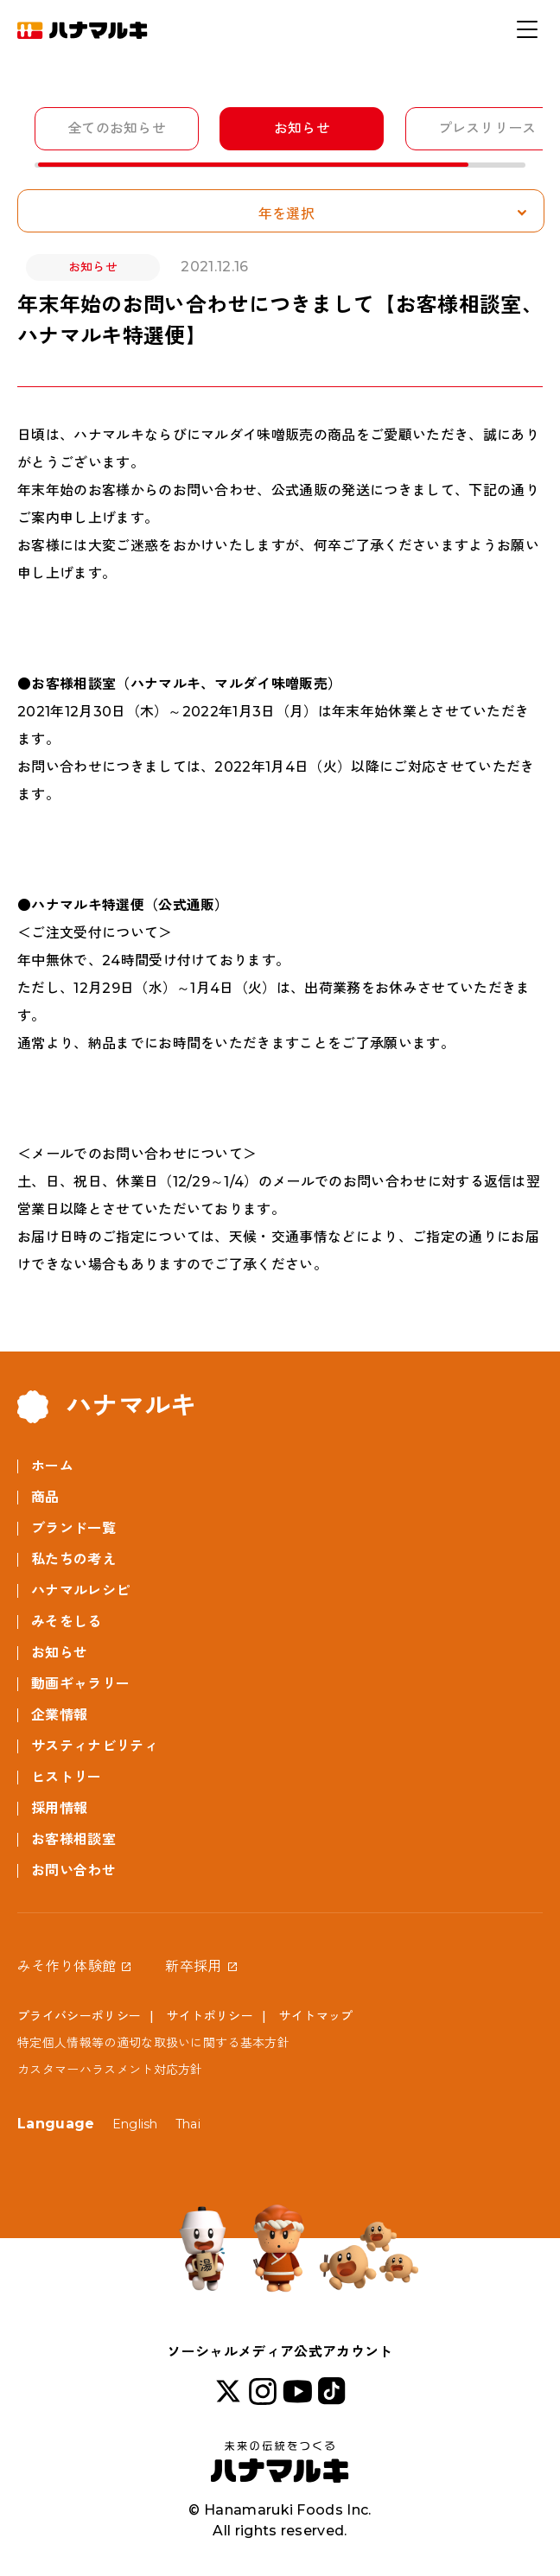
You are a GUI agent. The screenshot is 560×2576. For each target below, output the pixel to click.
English (135, 2124)
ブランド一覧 (73, 1528)
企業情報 (59, 1715)
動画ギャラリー (80, 1684)
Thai (187, 2124)
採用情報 (59, 1808)
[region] (289, 137)
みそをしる (66, 1621)
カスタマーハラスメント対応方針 (110, 2069)
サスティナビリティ (94, 1746)
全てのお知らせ (116, 128)
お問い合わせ (73, 1870)
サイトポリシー (210, 2016)
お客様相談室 (73, 1839)
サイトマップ (316, 2016)
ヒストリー (66, 1777)
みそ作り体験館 (66, 1966)
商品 (45, 1497)
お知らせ (302, 128)
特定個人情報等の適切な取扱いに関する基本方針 (153, 2043)
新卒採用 (193, 1966)
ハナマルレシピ (80, 1590)
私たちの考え (73, 1559)
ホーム (52, 1466)
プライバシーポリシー (79, 2016)
